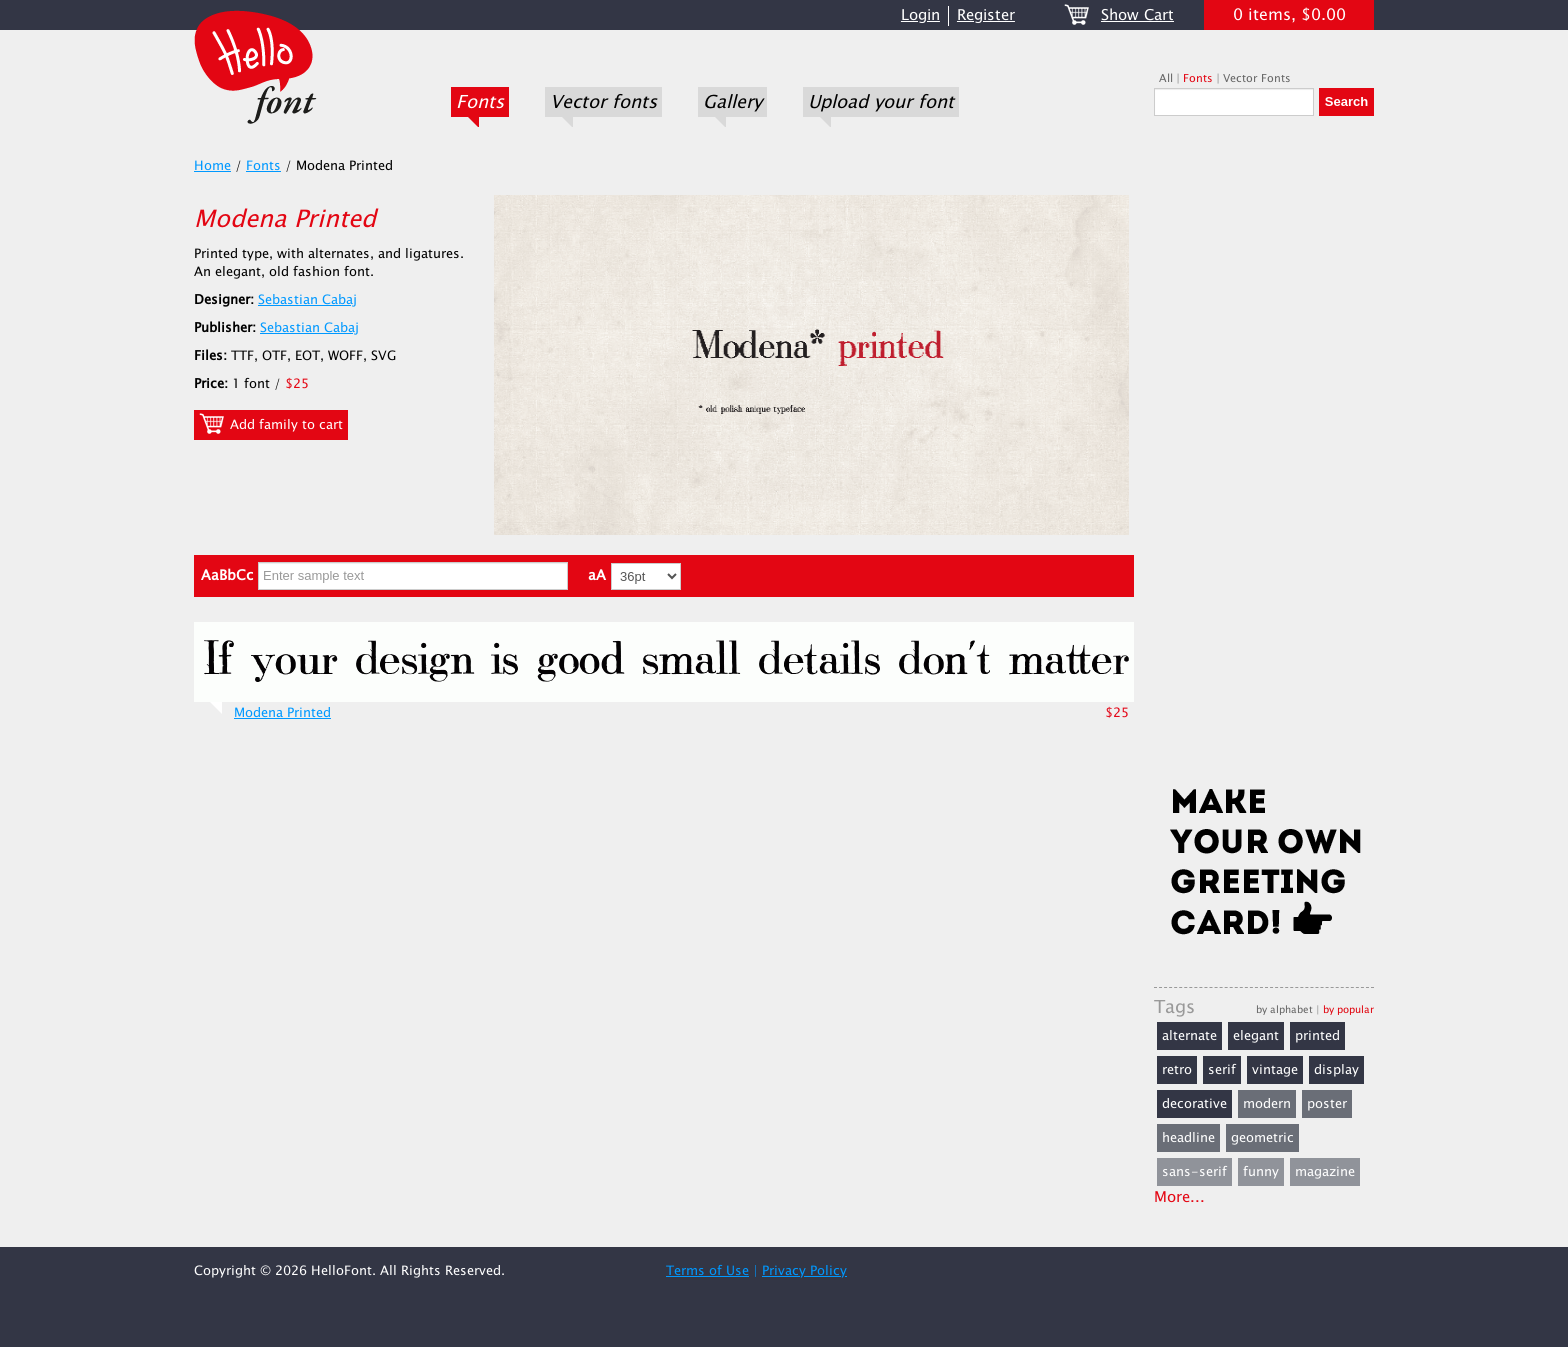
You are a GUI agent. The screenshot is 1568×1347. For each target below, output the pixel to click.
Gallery (732, 102)
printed (1317, 1036)
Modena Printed (282, 713)
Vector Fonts (1257, 78)
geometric (1262, 1138)
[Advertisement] (1264, 457)
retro (1177, 1070)
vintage (1275, 1070)
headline (1188, 1138)
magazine (1325, 1172)
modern (1267, 1104)
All (1166, 78)
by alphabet (1284, 1009)
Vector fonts (603, 102)
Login (920, 15)
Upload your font (881, 102)
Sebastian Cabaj (307, 300)
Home (212, 166)
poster (1327, 1104)
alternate (1189, 1036)
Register (986, 15)
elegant (1256, 1036)
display (1336, 1070)
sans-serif (1194, 1172)
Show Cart (1137, 15)
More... (1179, 1197)
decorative (1194, 1104)
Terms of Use (707, 1271)
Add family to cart (271, 424)
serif (1222, 1070)
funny (1261, 1172)
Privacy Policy (804, 1271)
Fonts (480, 102)
